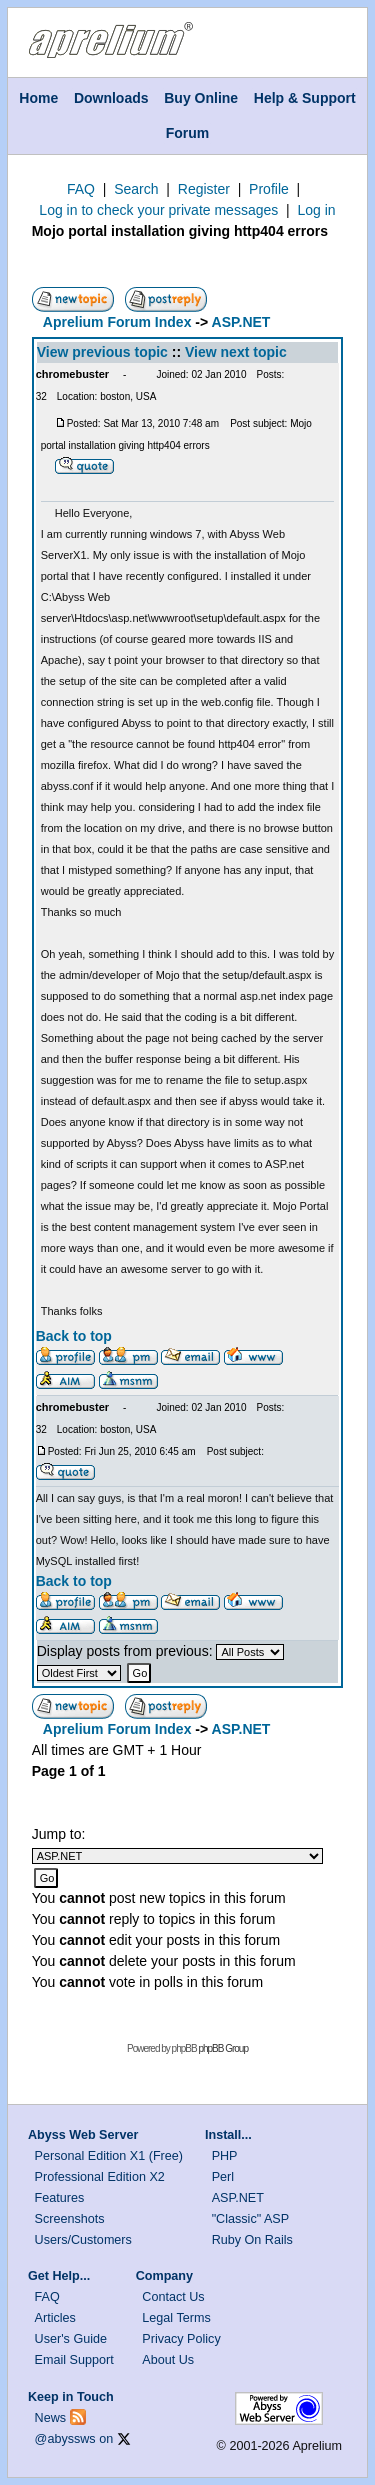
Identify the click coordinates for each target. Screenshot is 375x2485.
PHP (225, 2156)
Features (60, 2198)
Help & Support (305, 98)
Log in (316, 210)
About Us (168, 2360)
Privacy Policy (181, 2339)
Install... (228, 2135)
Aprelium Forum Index (117, 322)
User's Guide (71, 2339)
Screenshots (70, 2219)
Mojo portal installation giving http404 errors (180, 231)
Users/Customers (83, 2240)
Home (38, 98)
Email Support (74, 2360)
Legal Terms (176, 2318)
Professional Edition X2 (100, 2177)
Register (204, 189)
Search (136, 189)
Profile (269, 189)
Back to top (74, 1336)
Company (164, 2276)
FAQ (81, 189)
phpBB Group (223, 2048)
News (51, 2418)
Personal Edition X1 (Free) (109, 2156)
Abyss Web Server (83, 2135)
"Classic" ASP (251, 2219)
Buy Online (201, 98)
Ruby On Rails (252, 2240)
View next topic (236, 352)
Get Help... (59, 2276)
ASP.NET (241, 322)
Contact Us (173, 2297)
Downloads (111, 98)
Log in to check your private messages (158, 210)
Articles (55, 2318)
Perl (223, 2177)
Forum (188, 133)
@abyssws (65, 2439)
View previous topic (102, 352)
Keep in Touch (71, 2397)
